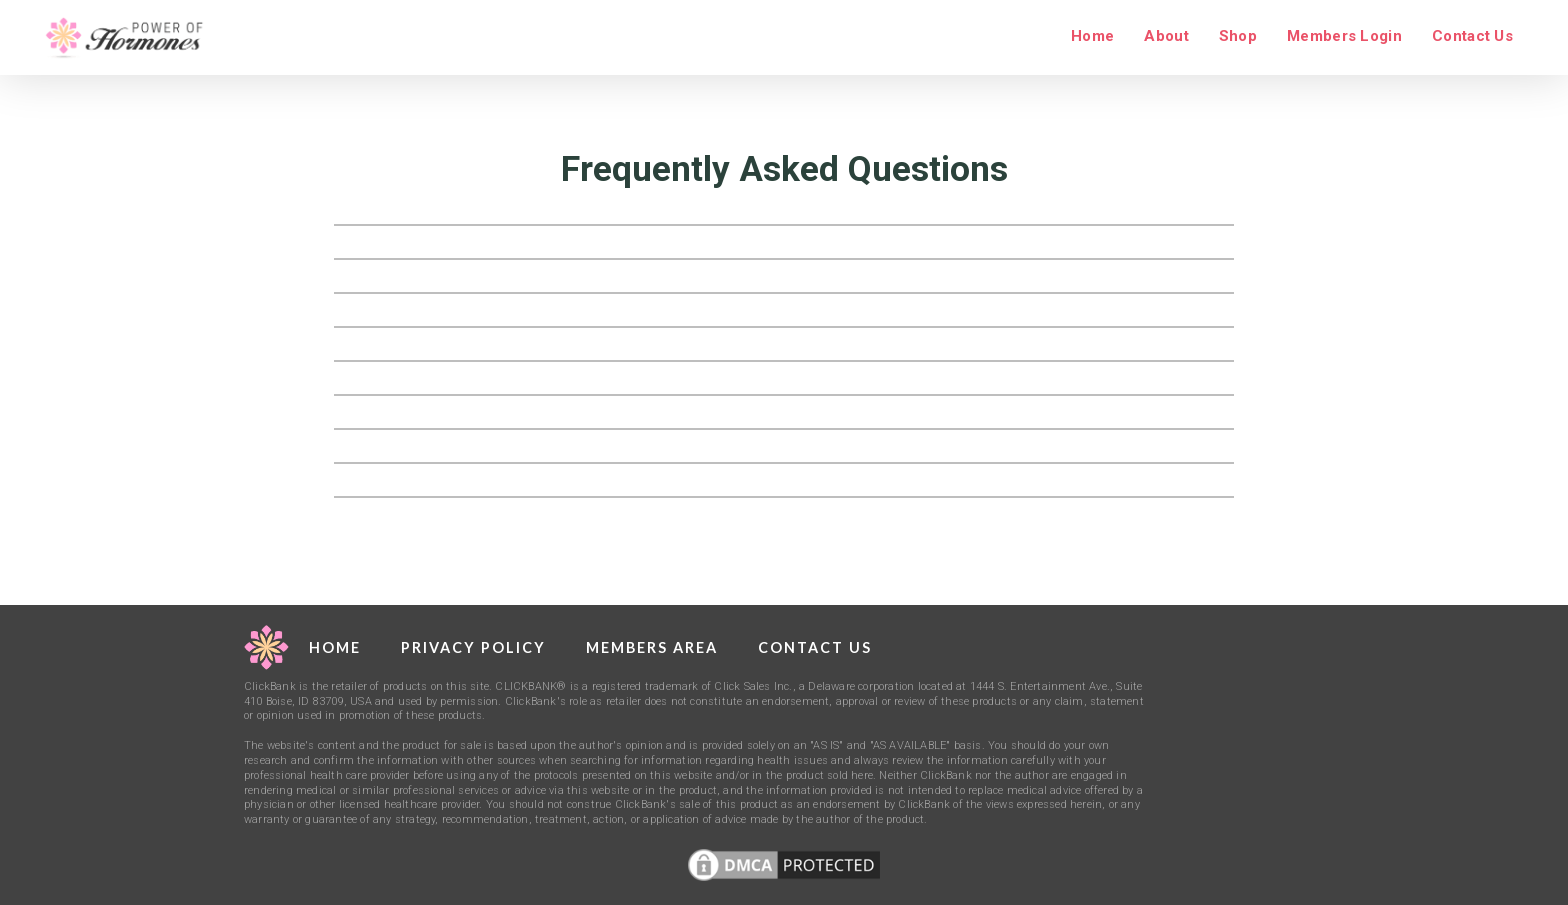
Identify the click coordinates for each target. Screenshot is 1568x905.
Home (1092, 36)
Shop (1238, 36)
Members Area (652, 647)
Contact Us (1472, 36)
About (1166, 36)
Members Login (1344, 36)
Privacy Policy (473, 647)
